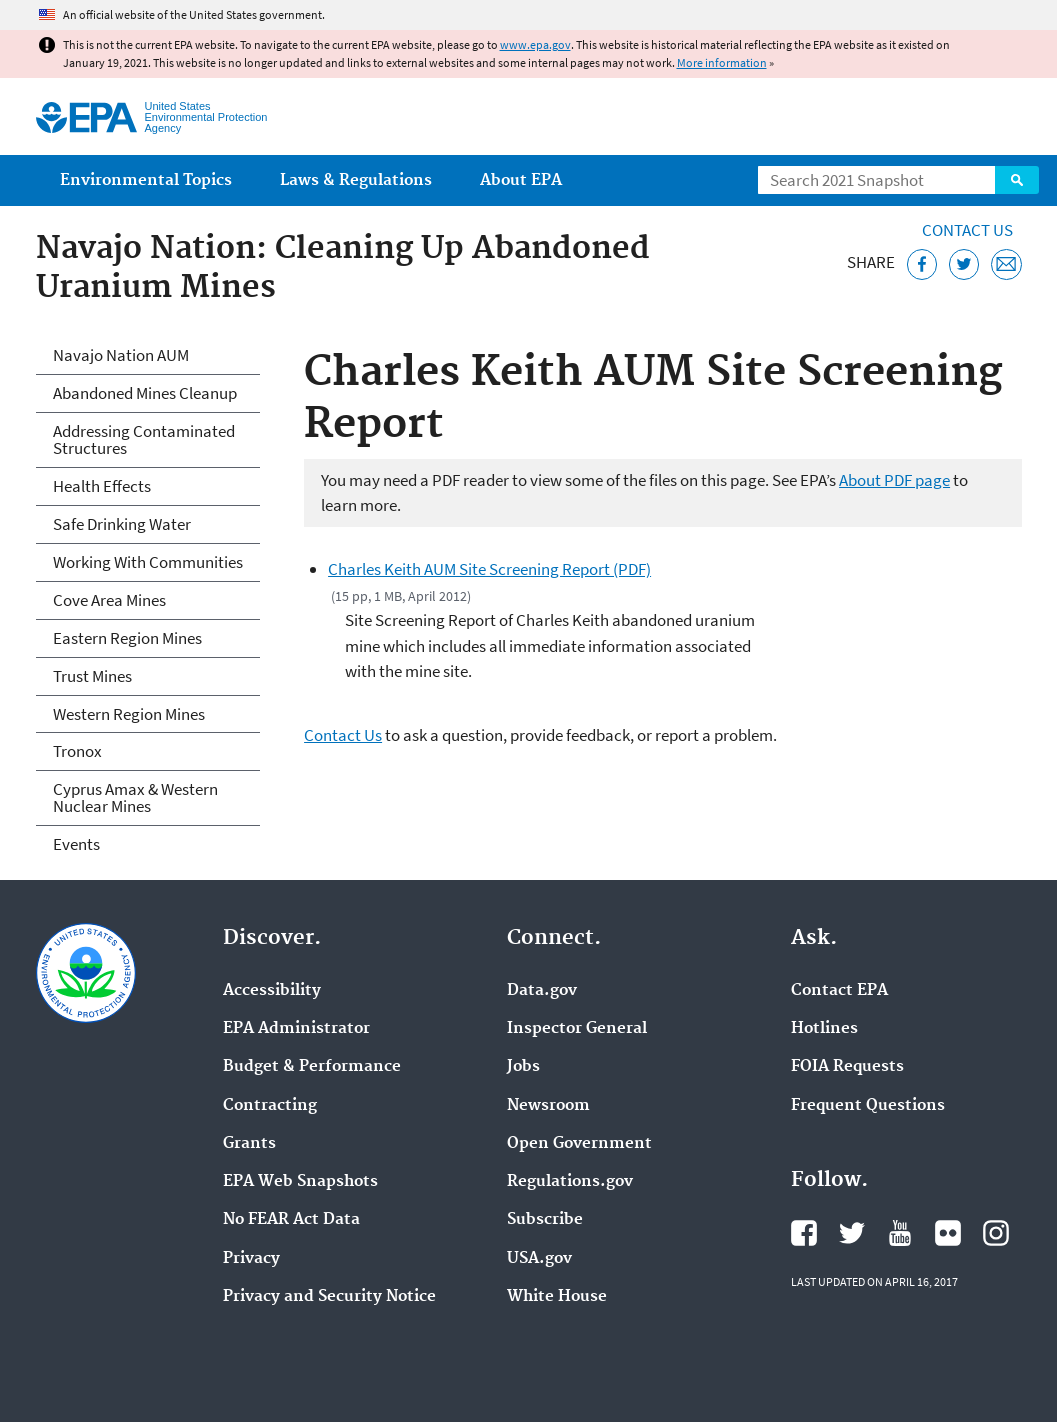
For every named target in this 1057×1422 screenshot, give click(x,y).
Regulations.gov (570, 1182)
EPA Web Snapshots (300, 1182)
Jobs (523, 1067)
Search (1017, 180)
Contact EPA (839, 991)
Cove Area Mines (109, 600)
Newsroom (548, 1106)
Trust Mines (92, 676)
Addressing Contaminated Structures (144, 439)
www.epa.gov (535, 44)
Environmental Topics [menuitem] (146, 180)
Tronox (77, 751)
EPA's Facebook (804, 1233)
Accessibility (272, 991)
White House (557, 1297)
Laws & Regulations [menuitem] (356, 180)
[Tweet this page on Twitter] (964, 264)
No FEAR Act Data (291, 1220)
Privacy (251, 1259)
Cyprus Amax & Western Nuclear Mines (135, 797)
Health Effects (102, 486)
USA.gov (539, 1259)
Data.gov (542, 991)
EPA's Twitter (852, 1233)
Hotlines (824, 1029)
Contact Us (967, 230)
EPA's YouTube (900, 1233)
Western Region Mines (129, 714)
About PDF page (894, 480)
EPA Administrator (296, 1029)
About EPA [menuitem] (521, 180)
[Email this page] (1006, 264)
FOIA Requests (847, 1067)
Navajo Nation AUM (121, 355)
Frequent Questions (868, 1106)
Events (76, 844)
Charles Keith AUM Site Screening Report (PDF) (489, 569)
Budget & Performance (312, 1067)
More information (722, 62)
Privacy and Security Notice (329, 1297)
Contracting (270, 1106)
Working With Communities (148, 562)
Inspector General (577, 1029)
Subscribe (545, 1220)
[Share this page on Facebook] (922, 264)
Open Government (579, 1144)
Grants (249, 1144)
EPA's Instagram (996, 1233)
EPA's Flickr (948, 1233)
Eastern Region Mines (127, 638)
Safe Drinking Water (122, 524)
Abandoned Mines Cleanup (145, 393)
